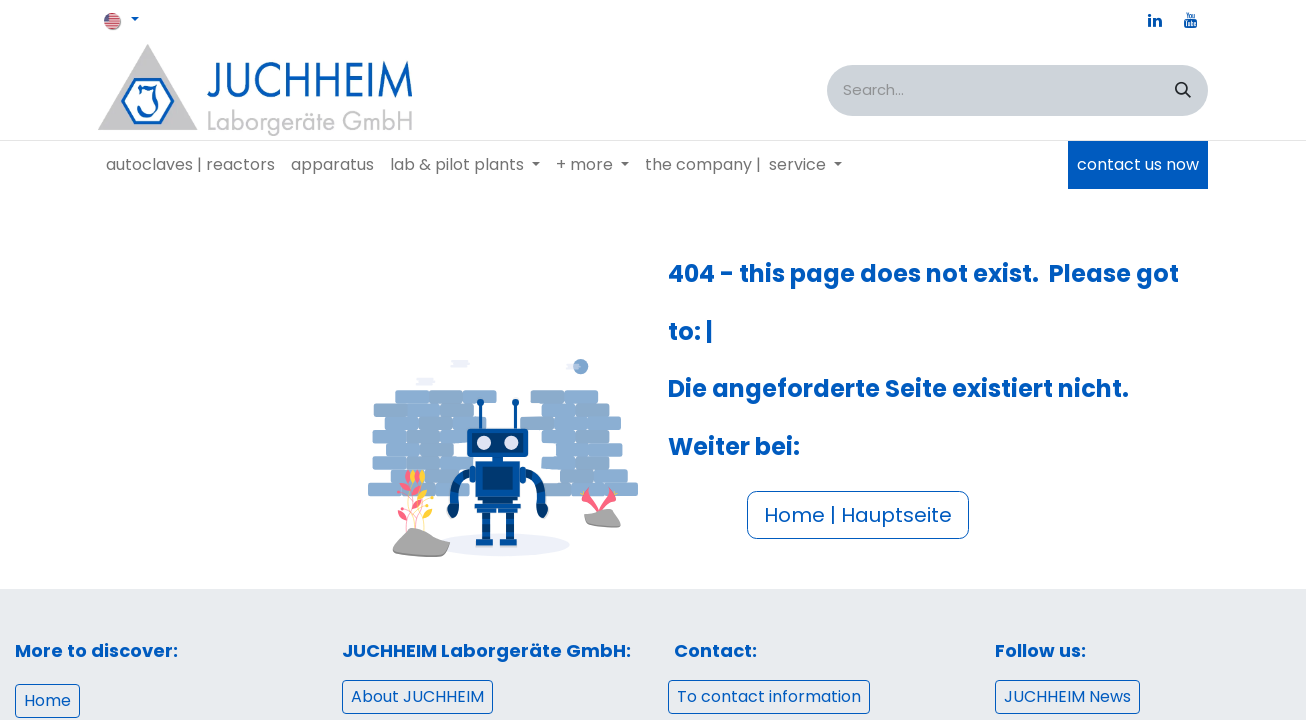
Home (47, 700)
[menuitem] (190, 165)
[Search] (1183, 90)
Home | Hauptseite (858, 515)
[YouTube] (1191, 20)
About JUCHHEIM (417, 696)
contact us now (1138, 164)
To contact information (769, 696)
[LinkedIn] (1155, 20)
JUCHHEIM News (1067, 696)
